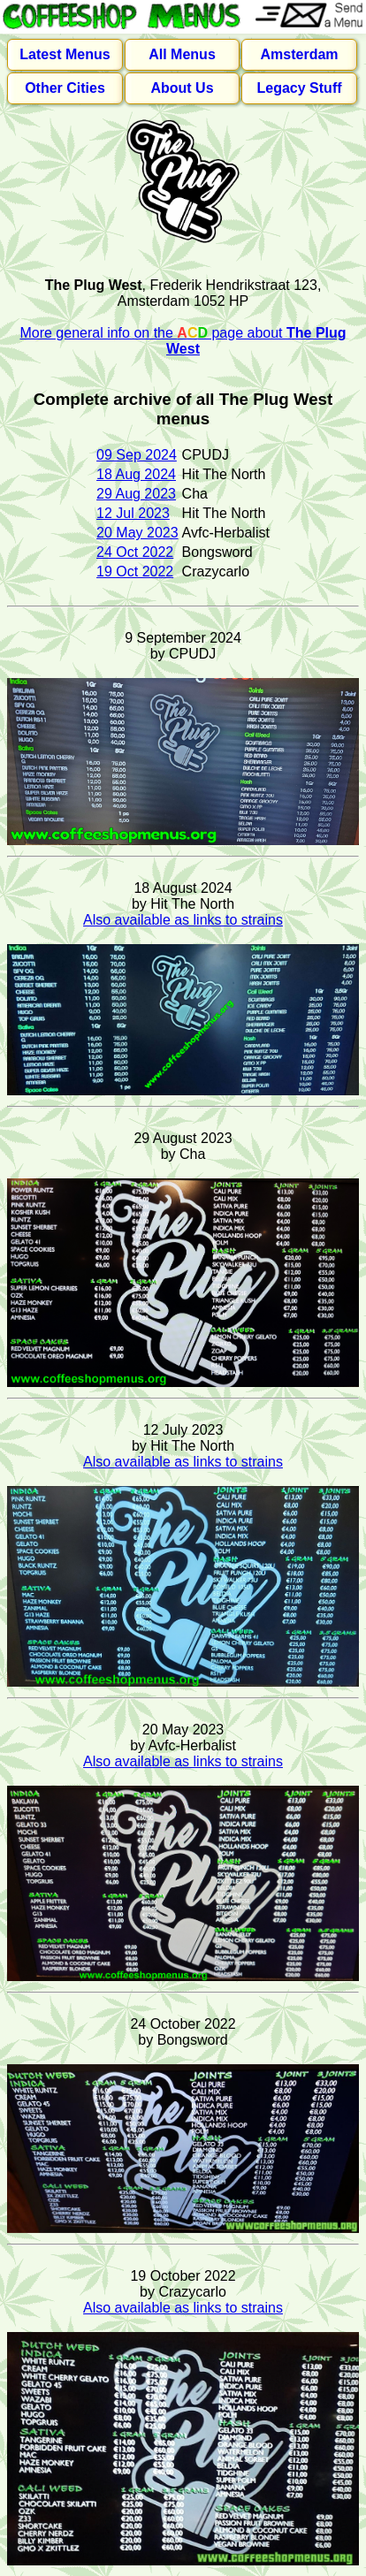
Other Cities (65, 87)
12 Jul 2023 (133, 513)
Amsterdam (300, 54)
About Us (181, 87)
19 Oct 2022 (134, 571)
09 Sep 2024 (136, 454)
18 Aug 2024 (136, 474)
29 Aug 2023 (136, 493)
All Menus (182, 54)
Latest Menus (64, 54)
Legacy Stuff (299, 87)
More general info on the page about (182, 340)
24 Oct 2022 (134, 552)
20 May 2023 (137, 532)
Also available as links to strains (183, 919)
